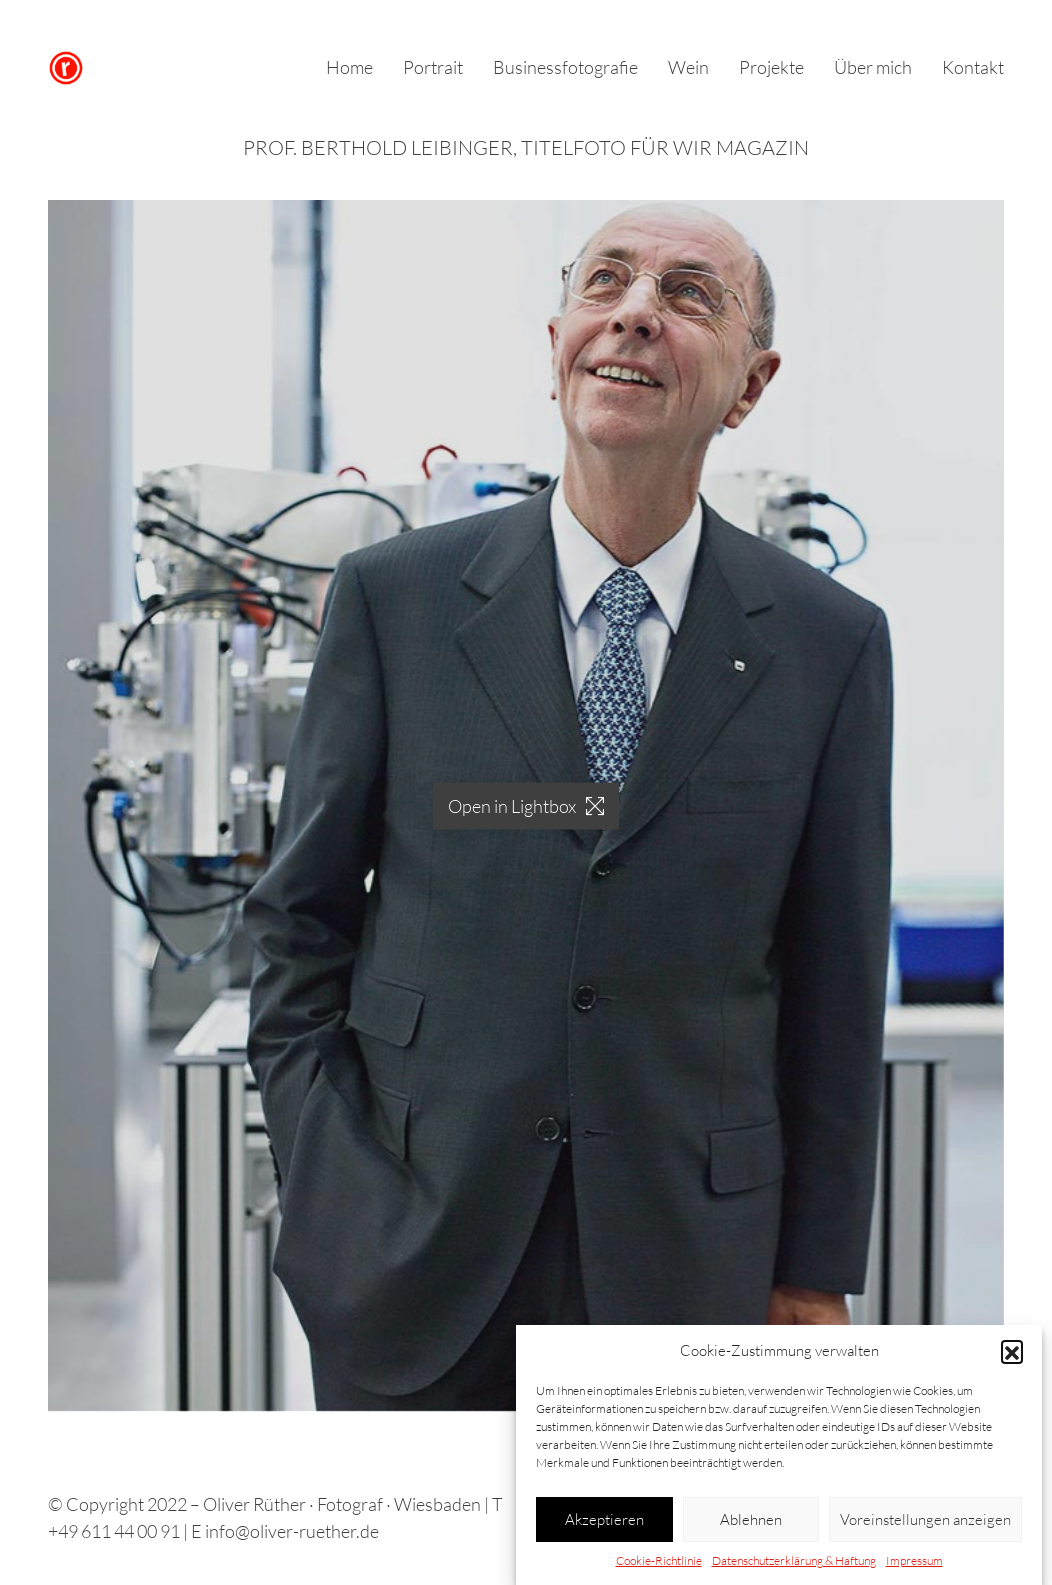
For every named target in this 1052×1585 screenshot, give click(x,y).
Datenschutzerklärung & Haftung (794, 1560)
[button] (1012, 1351)
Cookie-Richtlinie (659, 1560)
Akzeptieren (604, 1519)
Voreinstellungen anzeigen (925, 1519)
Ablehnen (751, 1519)
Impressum (914, 1560)
